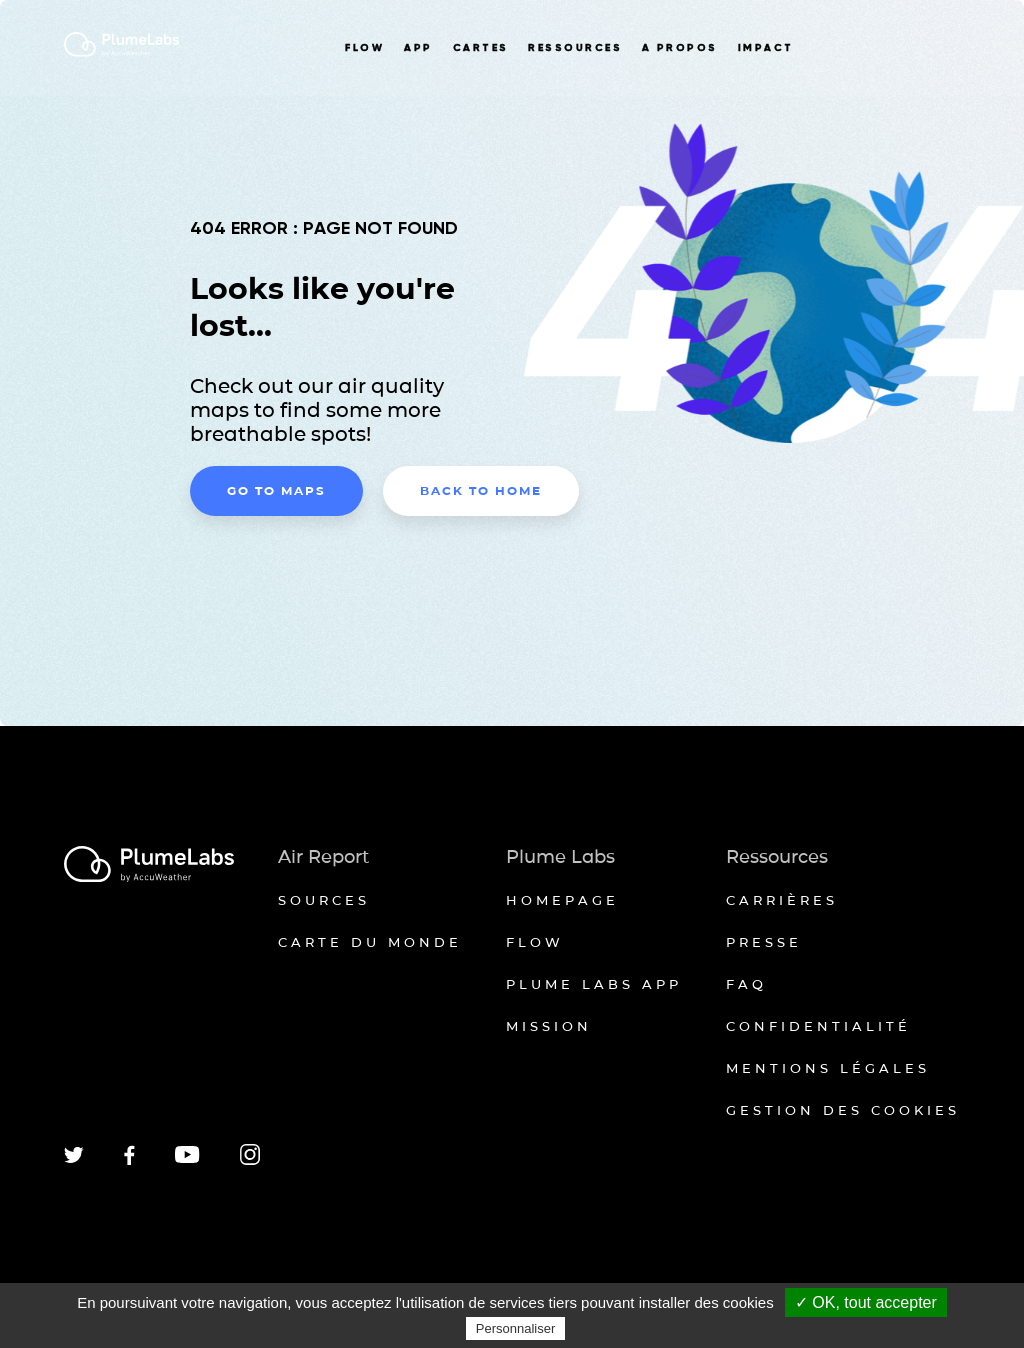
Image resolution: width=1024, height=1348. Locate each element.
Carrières (782, 900)
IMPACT (766, 48)
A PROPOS (680, 48)
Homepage (562, 900)
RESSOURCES (575, 48)
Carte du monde (370, 942)
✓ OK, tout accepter (866, 1302)
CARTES (481, 48)
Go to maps (276, 490)
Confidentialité (818, 1026)
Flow (535, 942)
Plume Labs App (594, 984)
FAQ (746, 984)
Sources (324, 900)
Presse (764, 942)
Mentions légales (828, 1068)
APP (418, 48)
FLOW (364, 48)
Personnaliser (516, 1328)
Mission (549, 1026)
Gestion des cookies (843, 1110)
